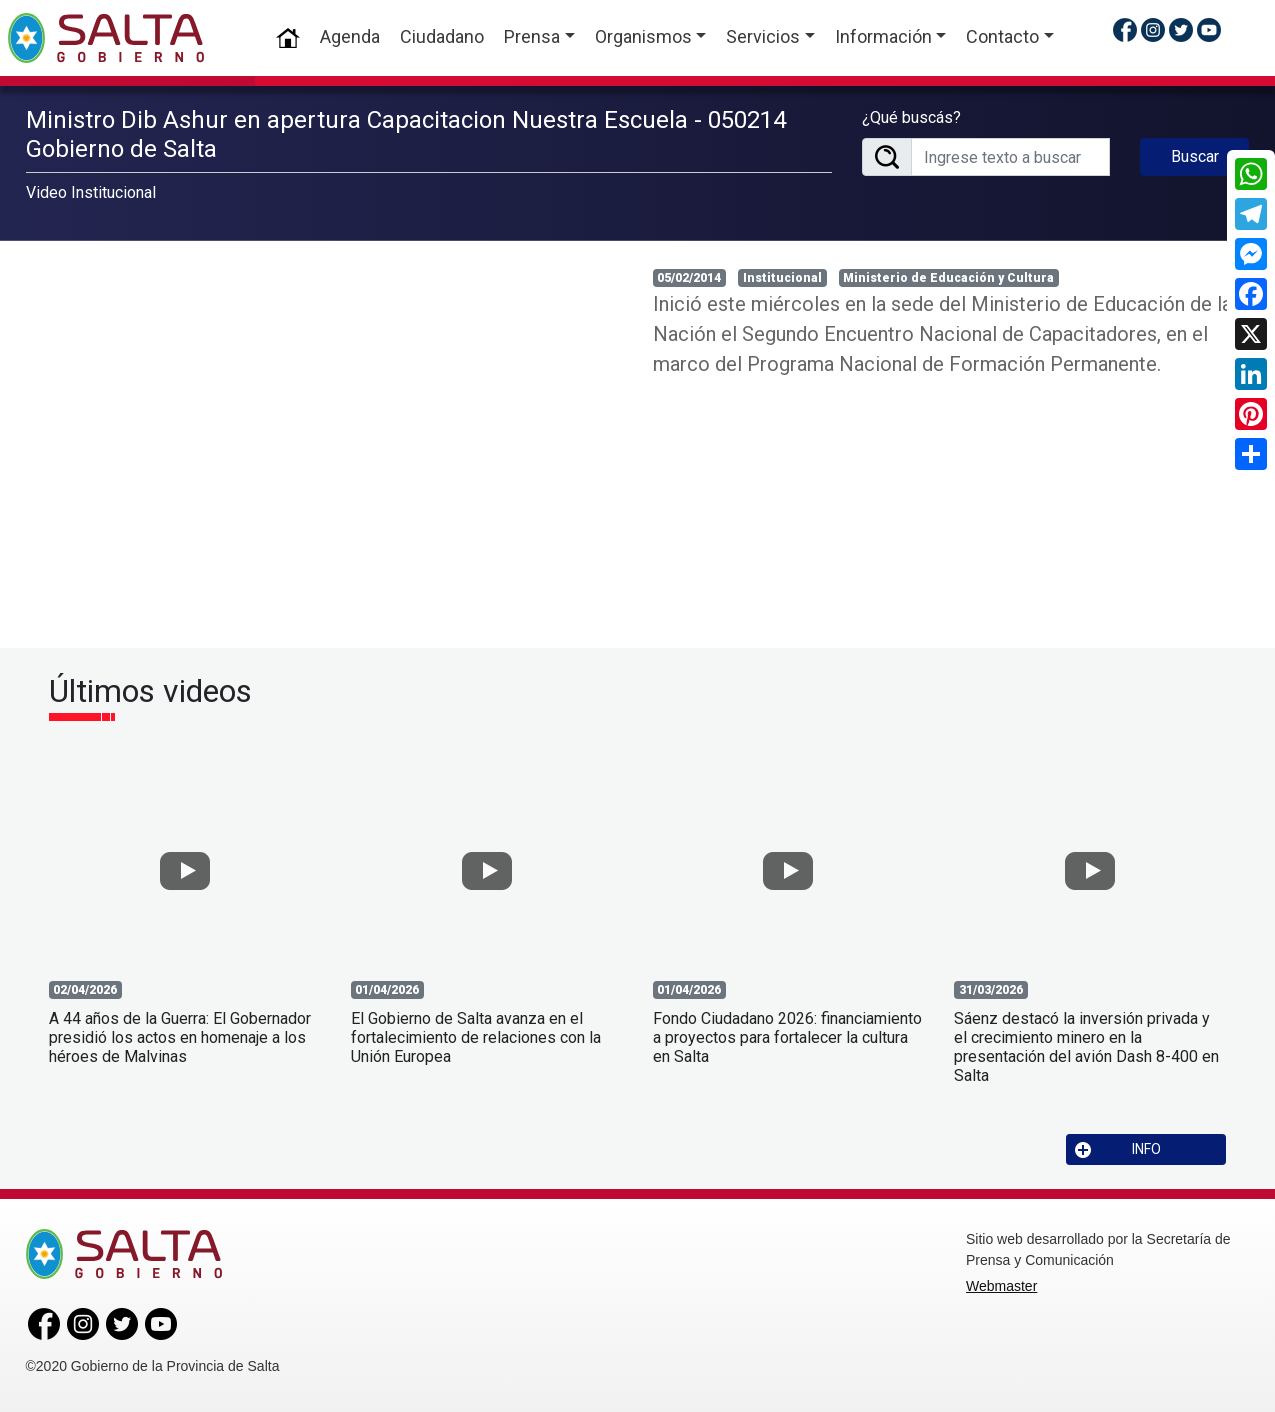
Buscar (1195, 156)
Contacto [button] (1002, 36)
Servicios (763, 36)
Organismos (643, 36)
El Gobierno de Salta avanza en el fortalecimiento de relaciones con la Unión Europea (476, 1037)
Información (883, 36)
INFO (1118, 1149)
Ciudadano (442, 36)
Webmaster (1001, 1286)
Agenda (350, 36)
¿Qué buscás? (911, 117)
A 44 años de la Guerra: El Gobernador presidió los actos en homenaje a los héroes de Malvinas (180, 1037)
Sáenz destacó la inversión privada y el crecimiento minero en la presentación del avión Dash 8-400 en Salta (1086, 1047)
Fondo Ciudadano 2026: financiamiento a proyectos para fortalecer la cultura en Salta (787, 1037)
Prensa (532, 36)
